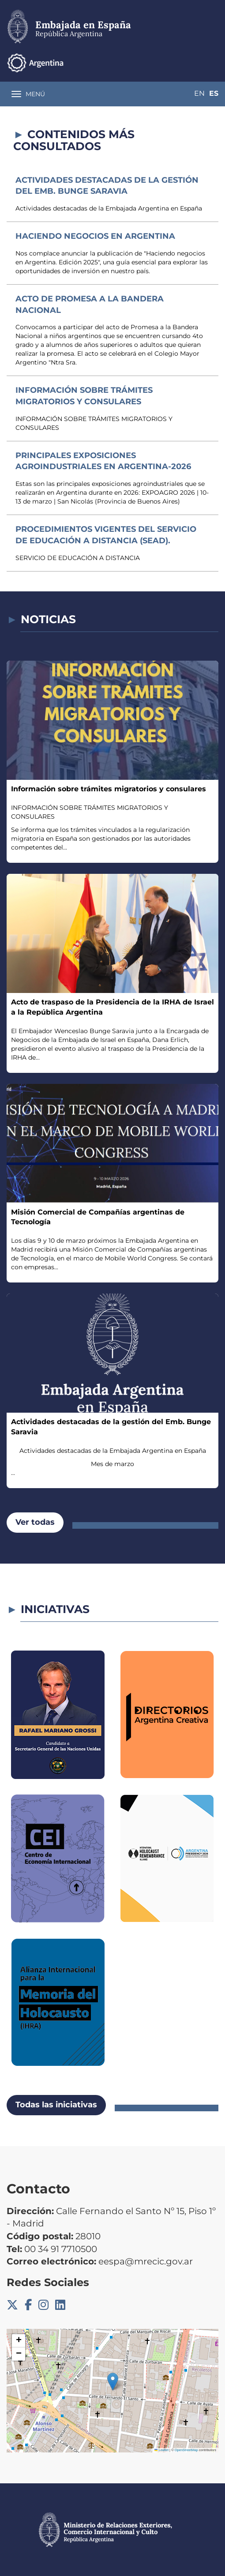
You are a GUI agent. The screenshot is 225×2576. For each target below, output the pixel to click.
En (196, 62)
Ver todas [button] (35, 1522)
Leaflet (161, 2450)
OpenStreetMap (186, 2450)
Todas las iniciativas (56, 2105)
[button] (112, 2382)
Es (213, 62)
